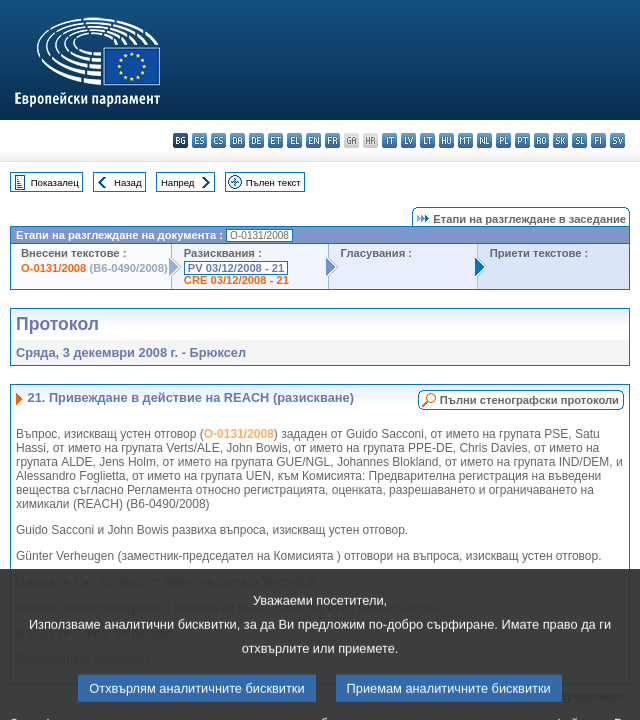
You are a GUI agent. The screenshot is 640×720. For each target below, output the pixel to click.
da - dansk (237, 140)
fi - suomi (598, 140)
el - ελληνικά (294, 140)
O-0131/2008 (53, 268)
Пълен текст (273, 182)
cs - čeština (218, 140)
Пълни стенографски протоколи (529, 400)
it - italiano (389, 140)
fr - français (332, 140)
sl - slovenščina (579, 140)
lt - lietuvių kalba (427, 140)
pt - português (522, 140)
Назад (128, 182)
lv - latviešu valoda (408, 140)
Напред (178, 182)
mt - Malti (465, 140)
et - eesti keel (275, 140)
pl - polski (503, 140)
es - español (199, 140)
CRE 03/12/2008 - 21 (236, 280)
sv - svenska (617, 140)
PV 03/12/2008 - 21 (236, 268)
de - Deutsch (256, 140)
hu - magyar (446, 140)
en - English (313, 140)
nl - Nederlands (484, 140)
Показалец (55, 182)
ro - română (541, 140)
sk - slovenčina (560, 140)
